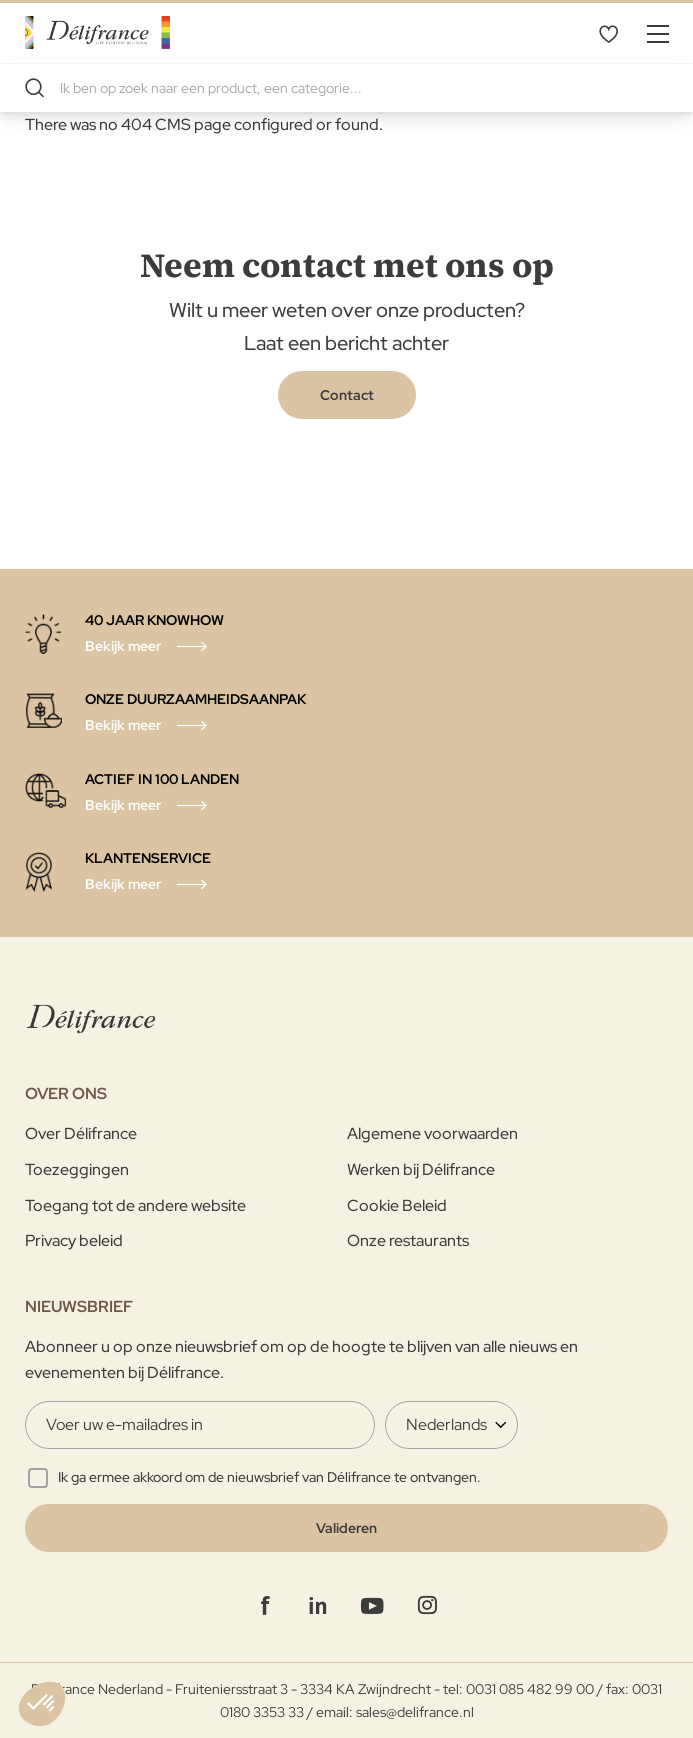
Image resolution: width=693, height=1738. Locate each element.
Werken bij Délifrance (421, 1169)
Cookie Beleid (397, 1205)
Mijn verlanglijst (608, 33)
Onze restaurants (408, 1240)
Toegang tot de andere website (135, 1205)
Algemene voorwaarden (432, 1133)
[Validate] (346, 1528)
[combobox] (346, 88)
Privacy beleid (74, 1240)
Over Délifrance (81, 1133)
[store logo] (97, 32)
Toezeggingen (77, 1169)
